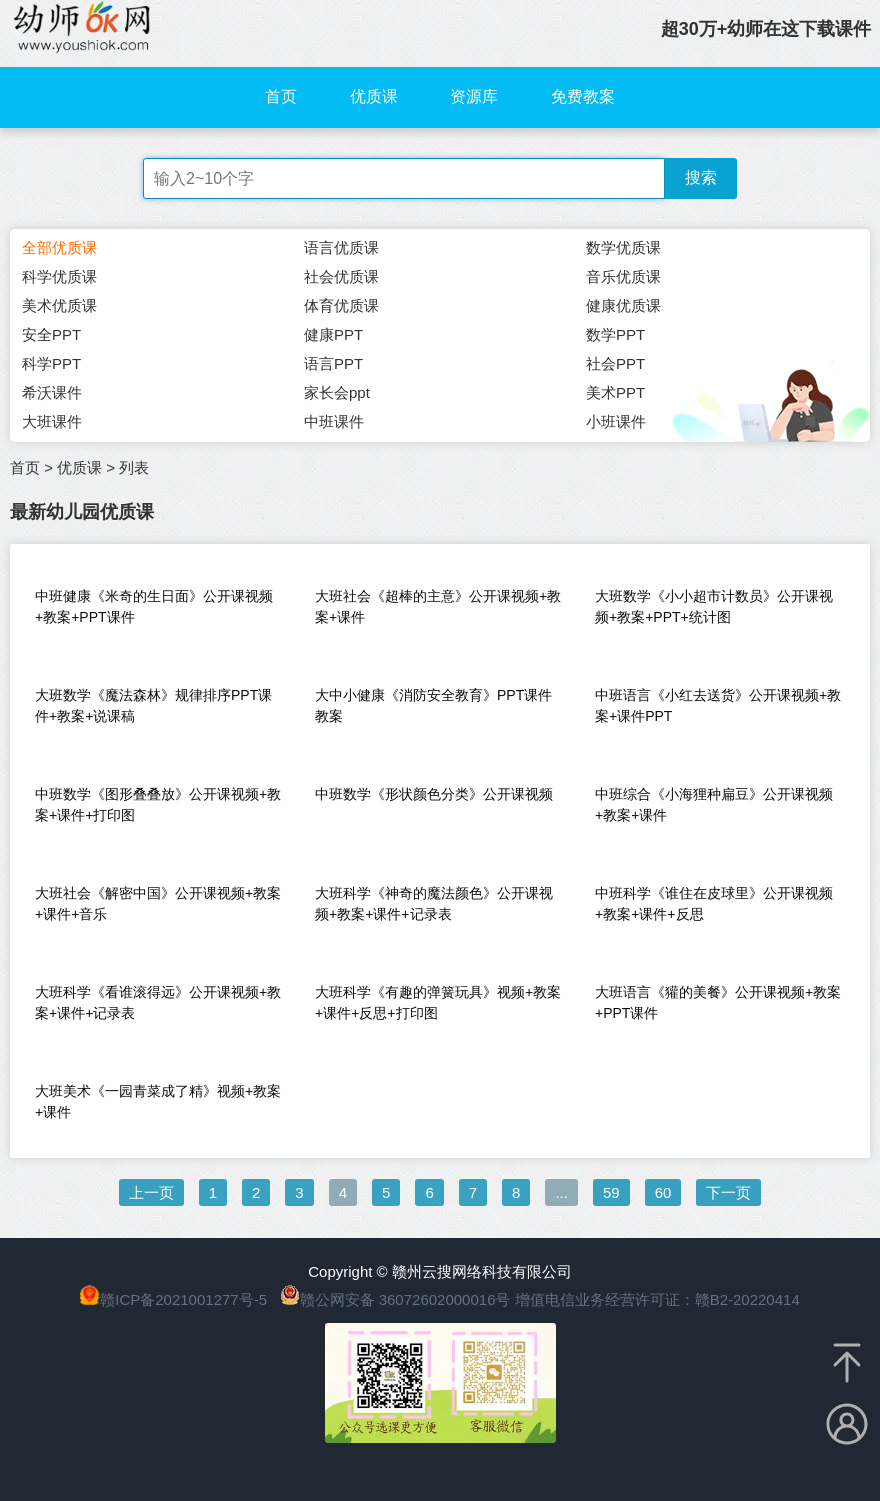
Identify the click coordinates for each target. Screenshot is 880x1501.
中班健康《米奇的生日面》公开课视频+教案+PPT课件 (154, 606)
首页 (281, 96)
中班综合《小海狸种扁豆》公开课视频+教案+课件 (714, 804)
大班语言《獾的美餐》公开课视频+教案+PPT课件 (718, 1002)
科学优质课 (59, 276)
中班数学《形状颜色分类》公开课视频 (434, 794)
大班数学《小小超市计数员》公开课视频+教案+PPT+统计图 (714, 606)
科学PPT (51, 363)
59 (611, 1192)
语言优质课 (341, 247)
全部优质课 (59, 247)
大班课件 (52, 421)
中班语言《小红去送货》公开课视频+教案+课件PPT (718, 705)
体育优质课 (341, 305)
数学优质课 (623, 247)
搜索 (701, 177)
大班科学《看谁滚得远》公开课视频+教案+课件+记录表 (158, 1002)
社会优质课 (341, 276)
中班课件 (334, 421)
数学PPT (615, 334)
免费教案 (583, 96)
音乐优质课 (623, 276)
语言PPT (333, 363)
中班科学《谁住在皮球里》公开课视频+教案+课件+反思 (714, 903)
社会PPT (615, 363)
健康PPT (333, 334)
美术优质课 (59, 305)
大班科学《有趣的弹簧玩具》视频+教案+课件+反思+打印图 (438, 1002)
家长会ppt (337, 392)
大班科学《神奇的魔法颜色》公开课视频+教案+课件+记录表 (434, 903)
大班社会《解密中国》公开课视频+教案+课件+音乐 (158, 903)
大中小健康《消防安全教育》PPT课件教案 (433, 705)
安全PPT (51, 334)
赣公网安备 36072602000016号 (395, 1299)
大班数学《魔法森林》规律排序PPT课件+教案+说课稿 (153, 705)
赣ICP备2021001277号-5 (183, 1299)
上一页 (151, 1192)
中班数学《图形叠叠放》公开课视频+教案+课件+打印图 (158, 804)
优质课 (374, 96)
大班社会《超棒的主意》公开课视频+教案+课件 (438, 606)
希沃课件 (52, 392)
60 (663, 1192)
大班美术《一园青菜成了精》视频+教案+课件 (158, 1101)
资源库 (474, 96)
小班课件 (616, 421)
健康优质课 (623, 305)
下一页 (728, 1192)
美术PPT (615, 392)
